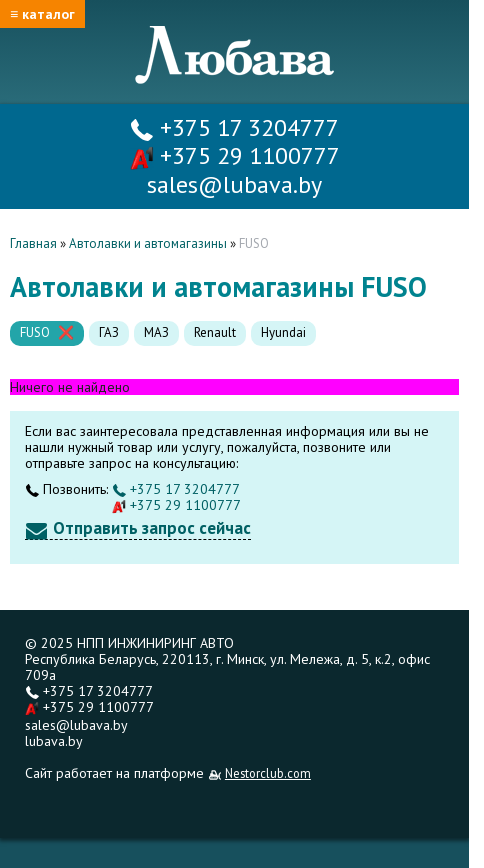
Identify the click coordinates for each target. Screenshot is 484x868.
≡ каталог (42, 14)
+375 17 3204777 (234, 127)
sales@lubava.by (76, 725)
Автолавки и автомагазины (148, 243)
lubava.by (54, 741)
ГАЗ (109, 332)
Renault (215, 332)
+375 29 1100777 (235, 155)
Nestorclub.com (268, 773)
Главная (33, 243)
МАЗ (156, 332)
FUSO (35, 332)
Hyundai (283, 332)
